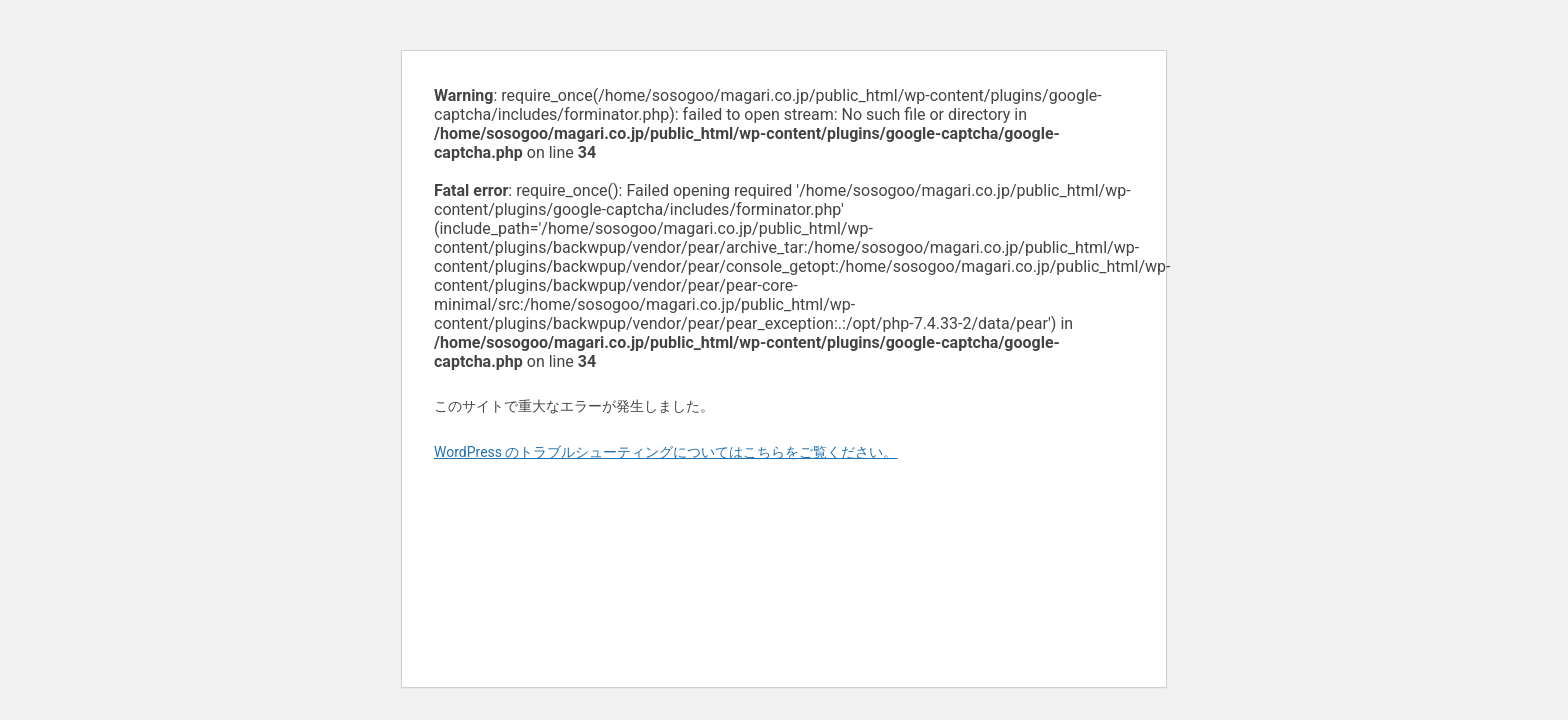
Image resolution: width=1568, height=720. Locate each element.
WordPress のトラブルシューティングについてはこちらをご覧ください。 (666, 452)
